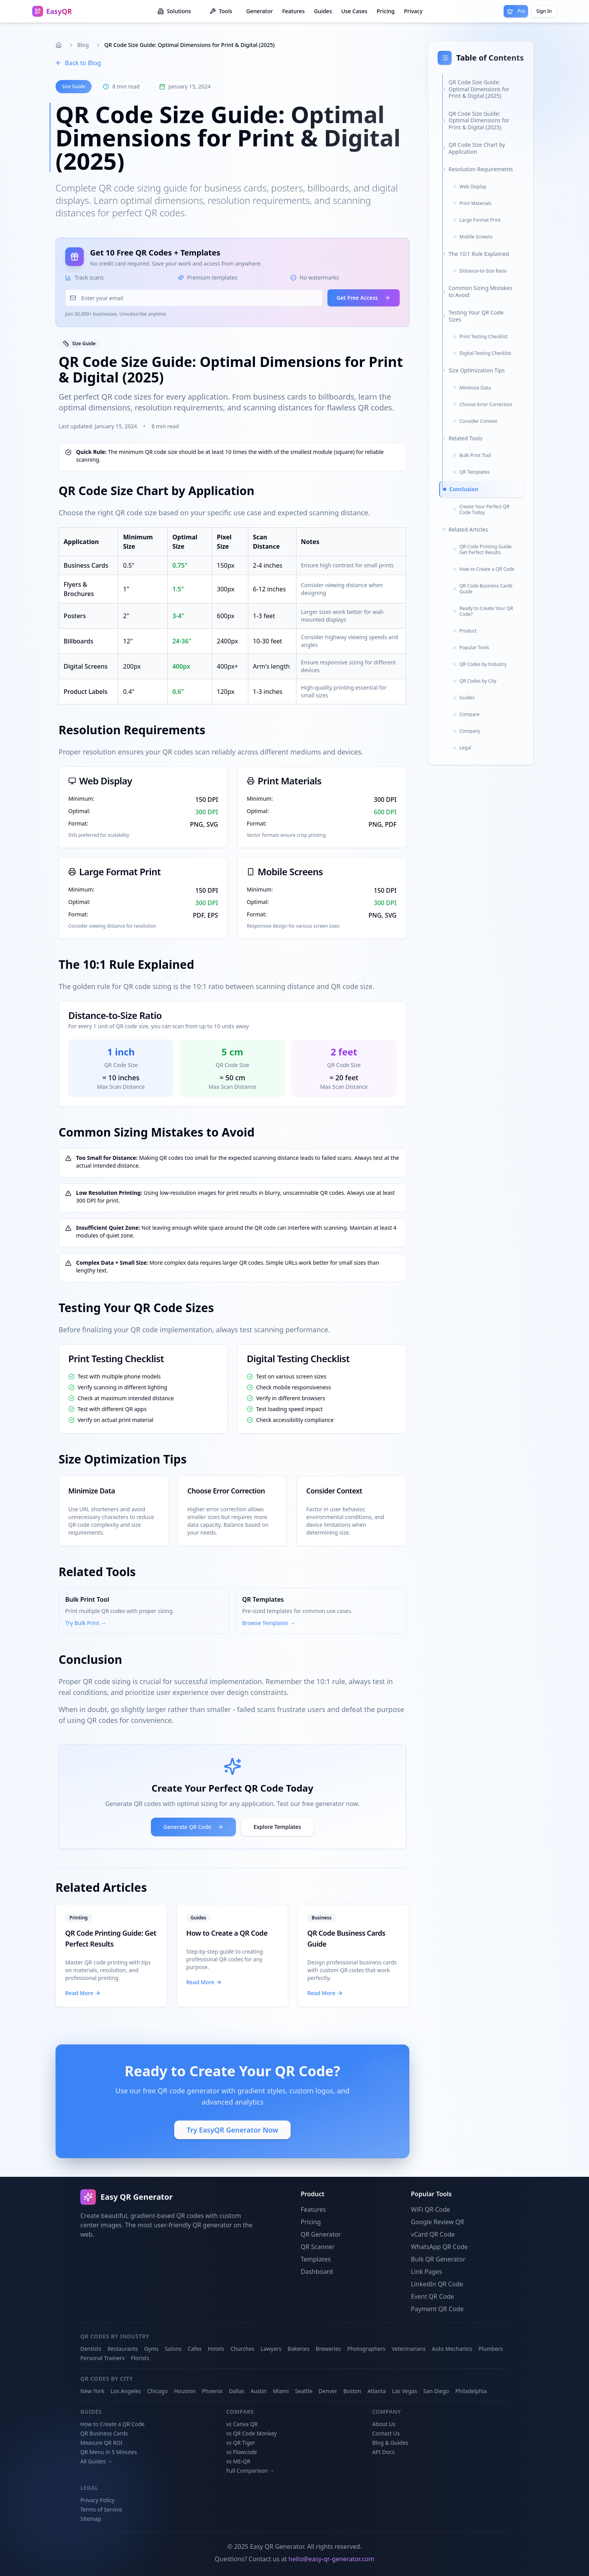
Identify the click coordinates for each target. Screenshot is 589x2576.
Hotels (216, 2348)
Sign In (544, 11)
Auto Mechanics (452, 2348)
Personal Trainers (102, 2358)
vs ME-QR (238, 2461)
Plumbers (490, 2348)
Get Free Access (363, 297)
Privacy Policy (97, 2500)
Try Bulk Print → (85, 1623)
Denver (328, 2391)
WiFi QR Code (430, 2209)
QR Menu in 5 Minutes (108, 2452)
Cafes (195, 2348)
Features (293, 11)
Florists (140, 2358)
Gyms (151, 2348)
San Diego (436, 2391)
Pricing (386, 11)
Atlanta (376, 2391)
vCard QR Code (433, 2234)
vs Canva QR (242, 2424)
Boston (352, 2391)
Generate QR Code (193, 1826)
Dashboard (317, 2271)
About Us (383, 2424)
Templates (316, 2259)
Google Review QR (437, 2222)
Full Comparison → (250, 2470)
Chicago (157, 2391)
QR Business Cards (104, 2433)
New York (92, 2391)
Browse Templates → (268, 1623)
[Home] (58, 45)
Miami (281, 2391)
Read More (83, 1993)
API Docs (383, 2452)
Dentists (90, 2348)
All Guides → (96, 2461)
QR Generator (321, 2234)
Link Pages (426, 2271)
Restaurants (122, 2348)
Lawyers (271, 2348)
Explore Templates (277, 1826)
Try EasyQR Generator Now (232, 2129)
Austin (259, 2391)
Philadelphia (471, 2391)
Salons (173, 2348)
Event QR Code (432, 2296)
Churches (242, 2348)
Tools (221, 11)
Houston (185, 2391)
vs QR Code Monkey (251, 2433)
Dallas (236, 2391)
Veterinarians (408, 2348)
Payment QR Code (437, 2309)
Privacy (413, 11)
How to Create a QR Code (226, 1933)
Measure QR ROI (101, 2442)
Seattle (303, 2391)
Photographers (366, 2348)
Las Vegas (404, 2391)
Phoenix (212, 2391)
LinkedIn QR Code (437, 2284)
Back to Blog (78, 63)
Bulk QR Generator (438, 2259)
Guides (323, 11)
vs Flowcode (241, 2452)
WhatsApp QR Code (439, 2246)
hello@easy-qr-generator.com (331, 2559)
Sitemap (90, 2518)
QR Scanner (317, 2246)
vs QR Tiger (240, 2442)
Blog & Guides (390, 2442)
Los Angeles (126, 2391)
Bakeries (298, 2348)
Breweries (328, 2348)
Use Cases (354, 11)
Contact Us (386, 2433)
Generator (259, 11)
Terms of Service (101, 2509)
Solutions (174, 11)
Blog (83, 45)
